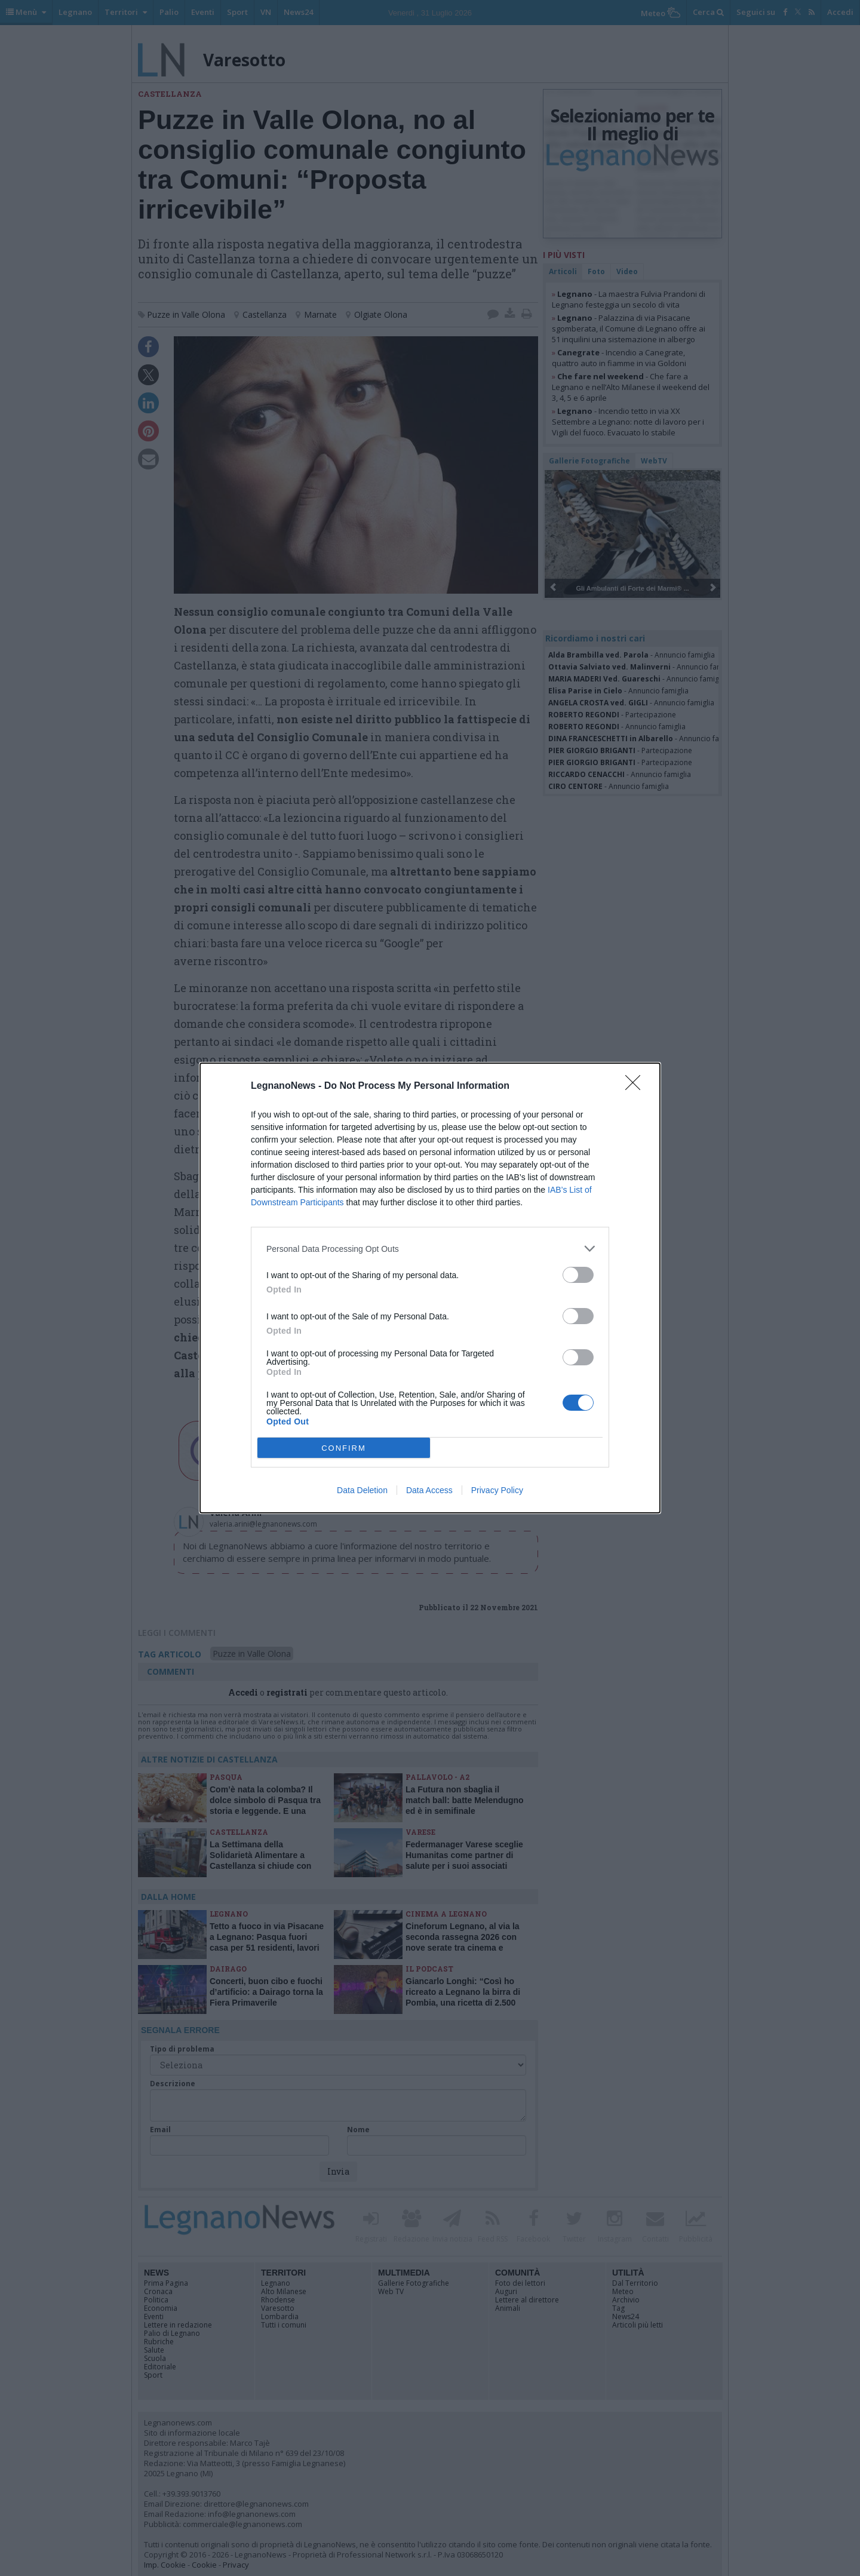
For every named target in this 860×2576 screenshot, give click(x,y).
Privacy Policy (497, 1490)
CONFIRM (343, 1448)
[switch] (578, 1275)
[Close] (636, 1086)
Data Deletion (362, 1490)
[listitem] (430, 1248)
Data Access (429, 1490)
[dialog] (430, 1288)
